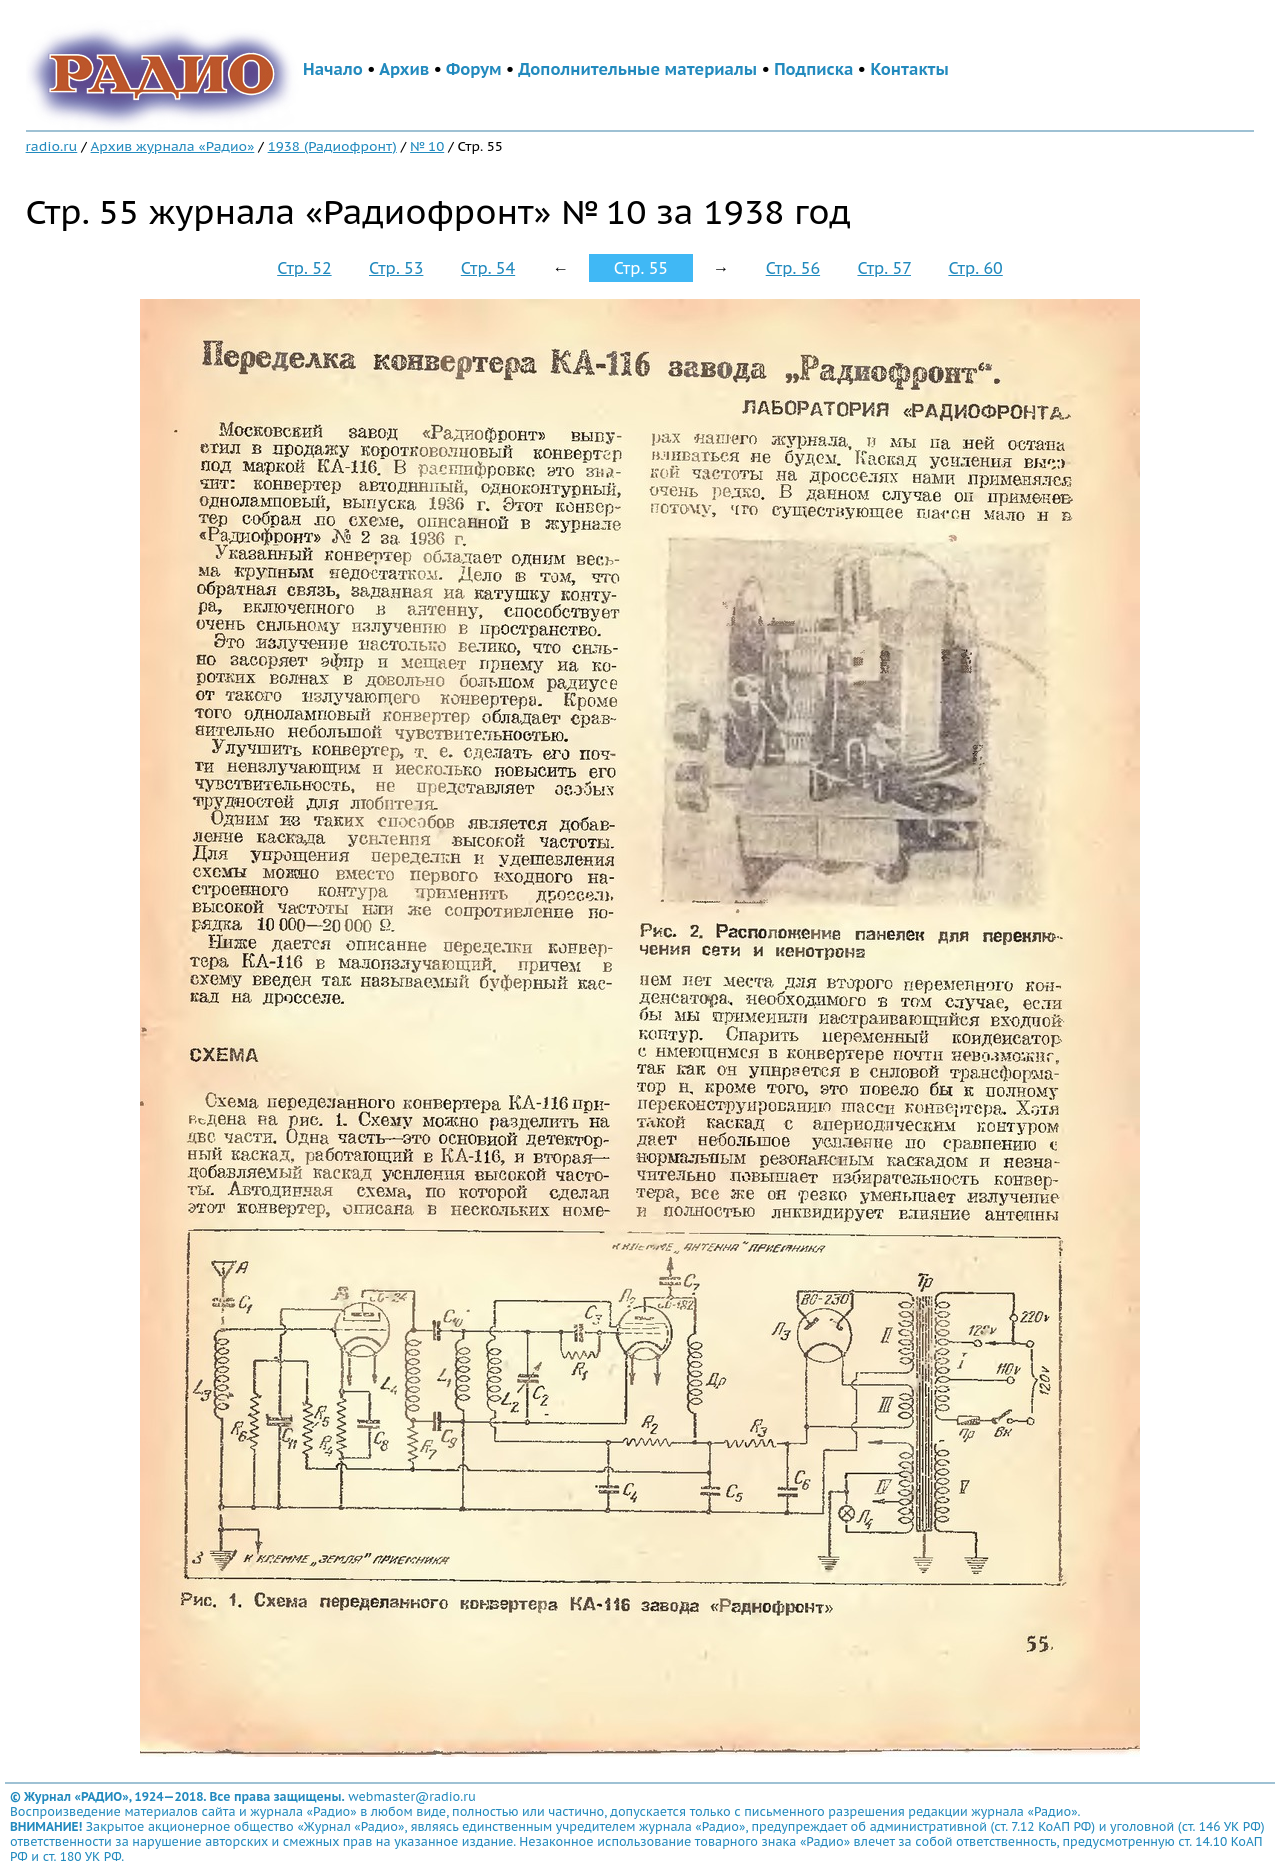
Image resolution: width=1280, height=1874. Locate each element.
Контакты (909, 69)
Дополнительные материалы (637, 69)
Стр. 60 (975, 268)
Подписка (813, 69)
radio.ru (52, 146)
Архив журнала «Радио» (173, 146)
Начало (333, 69)
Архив (404, 69)
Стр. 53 (396, 268)
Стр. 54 (488, 268)
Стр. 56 (793, 268)
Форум (474, 69)
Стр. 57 (884, 268)
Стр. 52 (304, 268)
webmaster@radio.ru (412, 1796)
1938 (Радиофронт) (332, 146)
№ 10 (427, 146)
